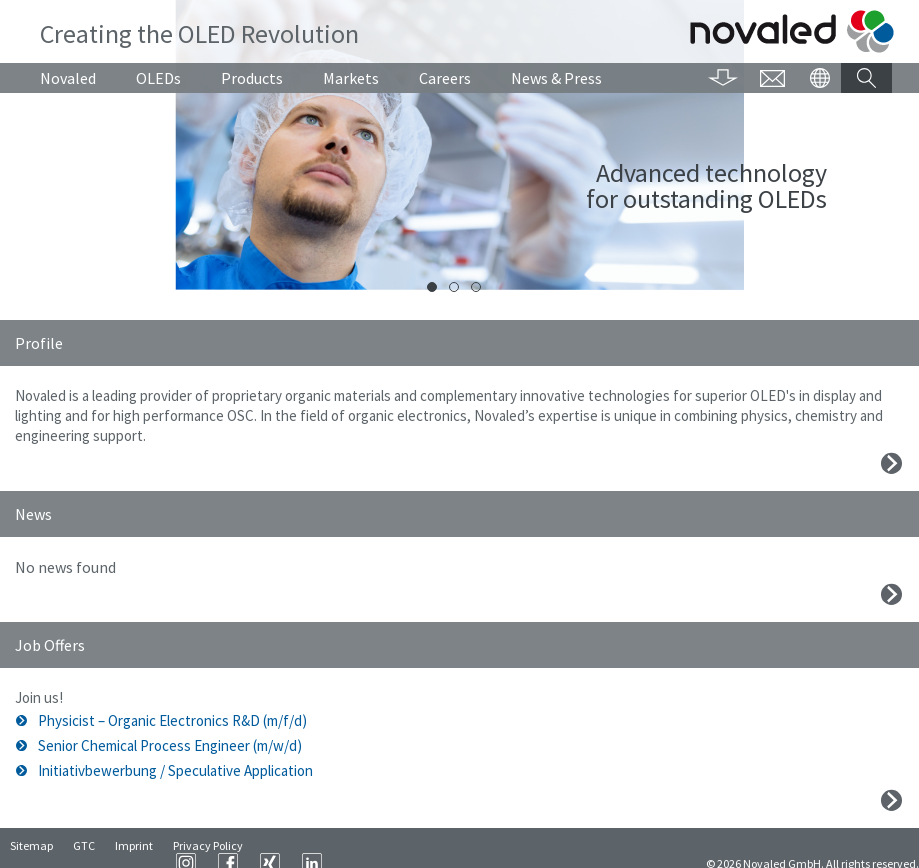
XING (510, 848)
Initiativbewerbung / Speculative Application (175, 770)
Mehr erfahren (891, 463)
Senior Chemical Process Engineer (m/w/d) (170, 745)
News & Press (556, 78)
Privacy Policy (208, 848)
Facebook (468, 848)
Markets (351, 78)
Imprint (134, 848)
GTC (84, 848)
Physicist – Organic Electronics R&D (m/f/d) (172, 720)
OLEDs (158, 78)
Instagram (426, 848)
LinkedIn (552, 848)
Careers (445, 78)
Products (252, 78)
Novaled (68, 78)
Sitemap (31, 848)
